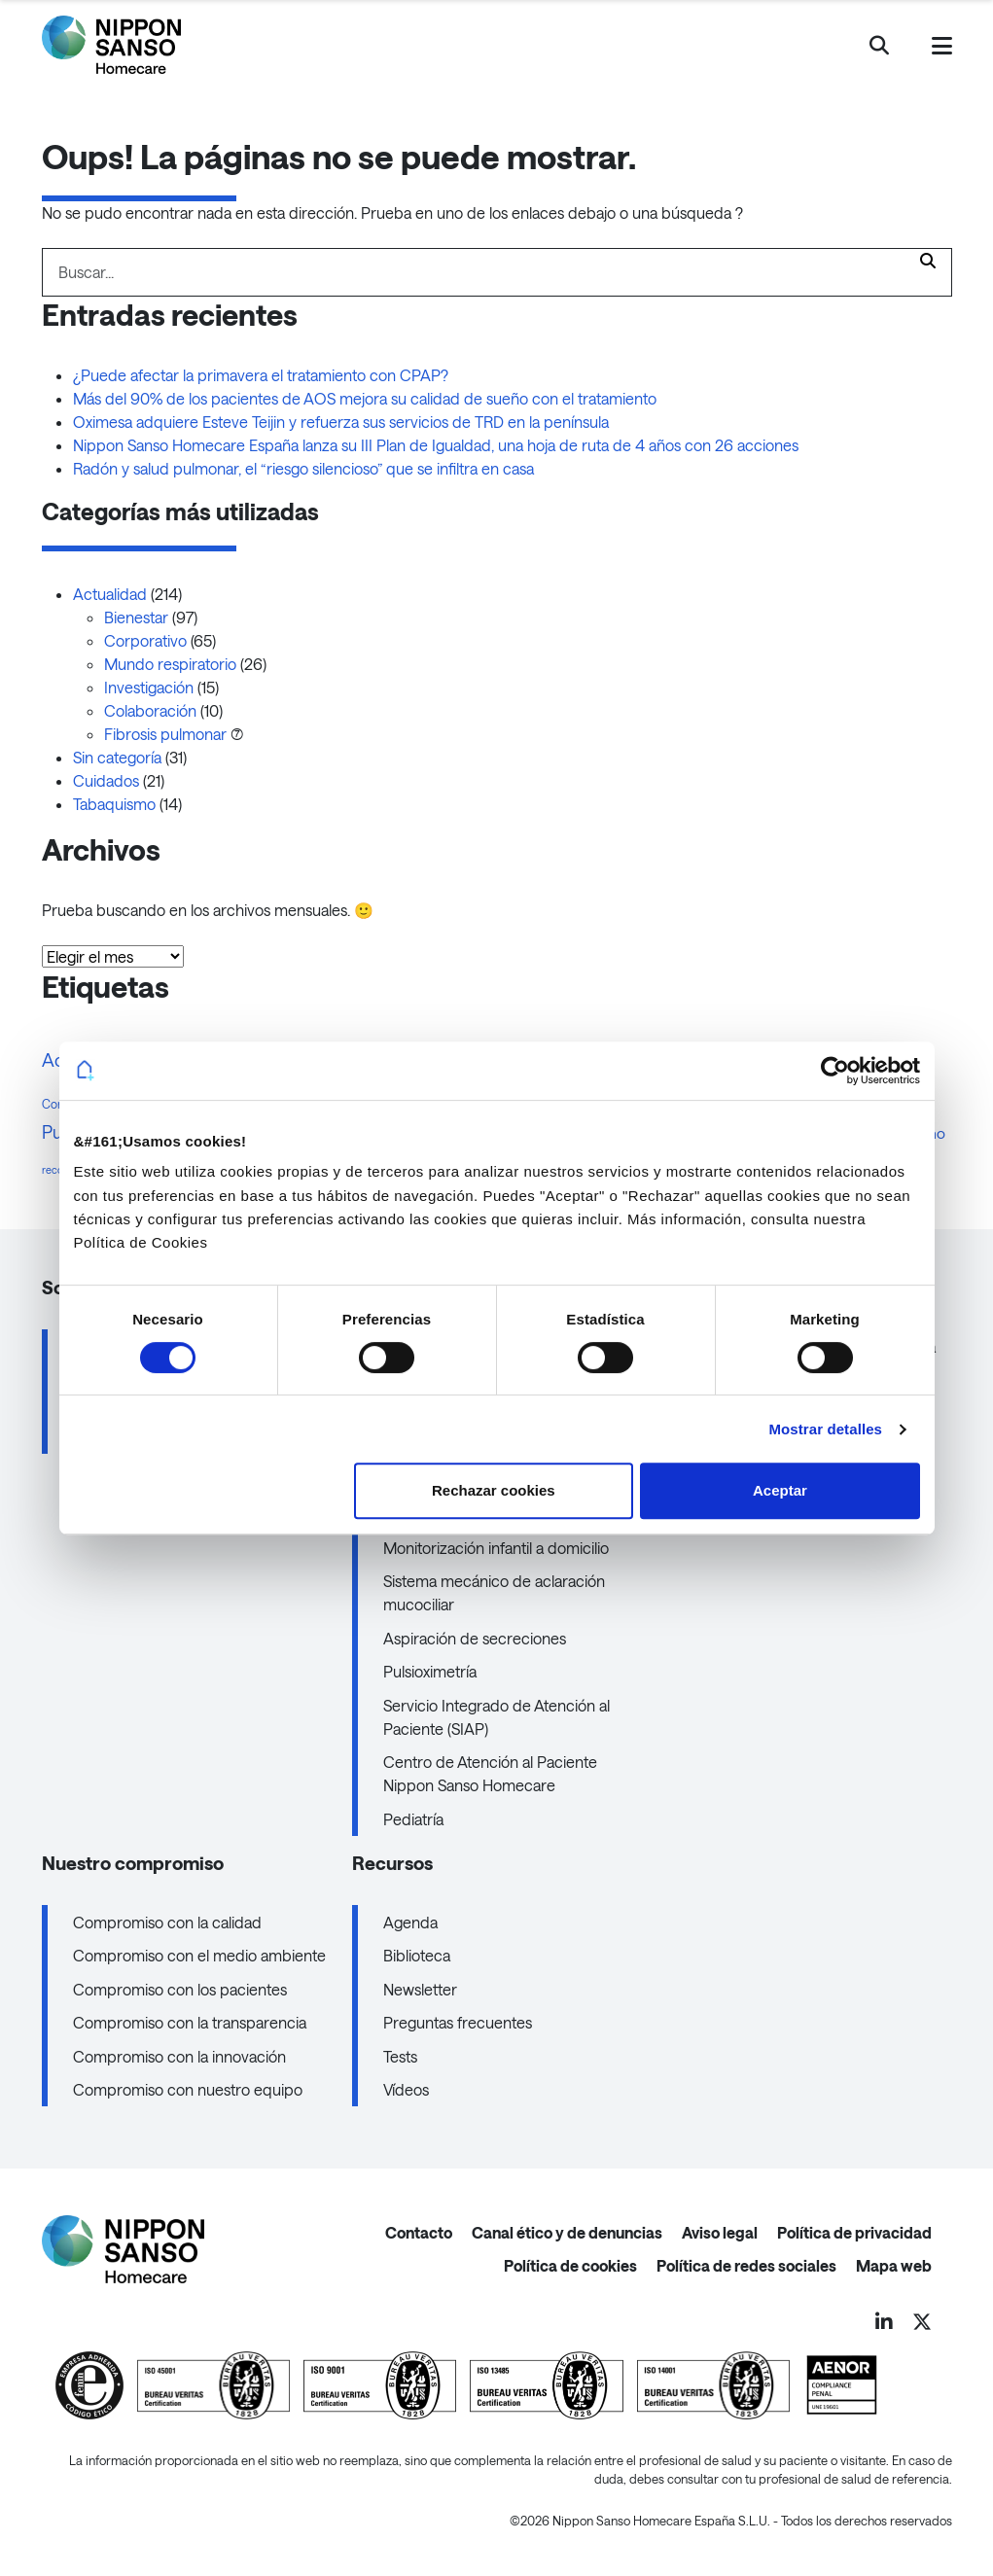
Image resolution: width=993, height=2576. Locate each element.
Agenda (410, 1922)
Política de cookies (570, 2265)
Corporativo (145, 640)
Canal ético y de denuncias (567, 2232)
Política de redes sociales (746, 2265)
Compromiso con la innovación (179, 2056)
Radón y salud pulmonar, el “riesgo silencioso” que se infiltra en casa (307, 468)
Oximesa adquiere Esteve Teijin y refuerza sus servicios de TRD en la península (341, 421)
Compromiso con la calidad (167, 1922)
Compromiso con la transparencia (189, 2022)
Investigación (149, 687)
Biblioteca (416, 1955)
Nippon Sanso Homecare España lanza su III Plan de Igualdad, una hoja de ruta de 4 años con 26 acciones (435, 445)
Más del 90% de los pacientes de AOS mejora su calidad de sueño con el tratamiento (364, 398)
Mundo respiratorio (170, 663)
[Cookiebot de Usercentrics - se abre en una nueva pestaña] (835, 1070)
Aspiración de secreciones (474, 1638)
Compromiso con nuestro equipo (187, 2089)
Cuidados (106, 780)
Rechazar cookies (493, 1490)
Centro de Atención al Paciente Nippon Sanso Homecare (490, 1773)
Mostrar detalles (825, 1429)
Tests (400, 2056)
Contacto (418, 2232)
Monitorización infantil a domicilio (496, 1547)
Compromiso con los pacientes (180, 1989)
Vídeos (406, 2089)
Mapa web (894, 2265)
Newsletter (420, 1989)
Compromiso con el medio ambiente (199, 1955)
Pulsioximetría (430, 1671)
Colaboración (150, 710)
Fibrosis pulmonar (165, 733)
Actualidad (110, 593)
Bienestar (136, 617)
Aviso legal (720, 2232)
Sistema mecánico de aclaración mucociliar (494, 1592)
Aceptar (780, 1490)
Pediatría (413, 1819)
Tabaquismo (114, 803)
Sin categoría (117, 757)
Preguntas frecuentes (457, 2022)
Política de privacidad (854, 2232)
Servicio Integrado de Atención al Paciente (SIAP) (496, 1717)
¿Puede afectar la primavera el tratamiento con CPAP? (260, 375)
